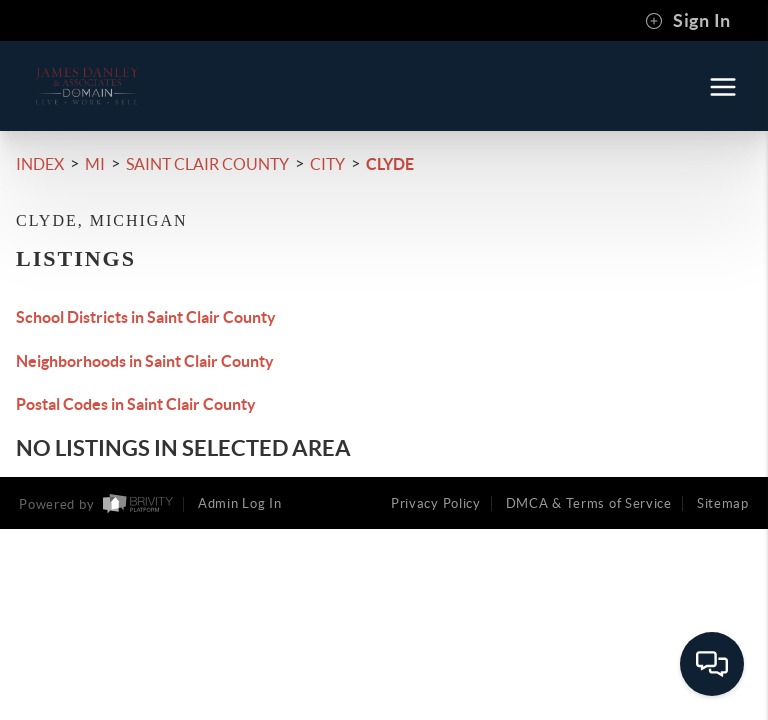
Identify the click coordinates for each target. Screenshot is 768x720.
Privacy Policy (436, 503)
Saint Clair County (207, 164)
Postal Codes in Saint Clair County (136, 404)
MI (95, 164)
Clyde (390, 164)
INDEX (40, 164)
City (327, 164)
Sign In (688, 21)
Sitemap (723, 503)
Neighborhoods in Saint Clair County (145, 361)
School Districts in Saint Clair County (146, 317)
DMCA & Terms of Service (589, 503)
